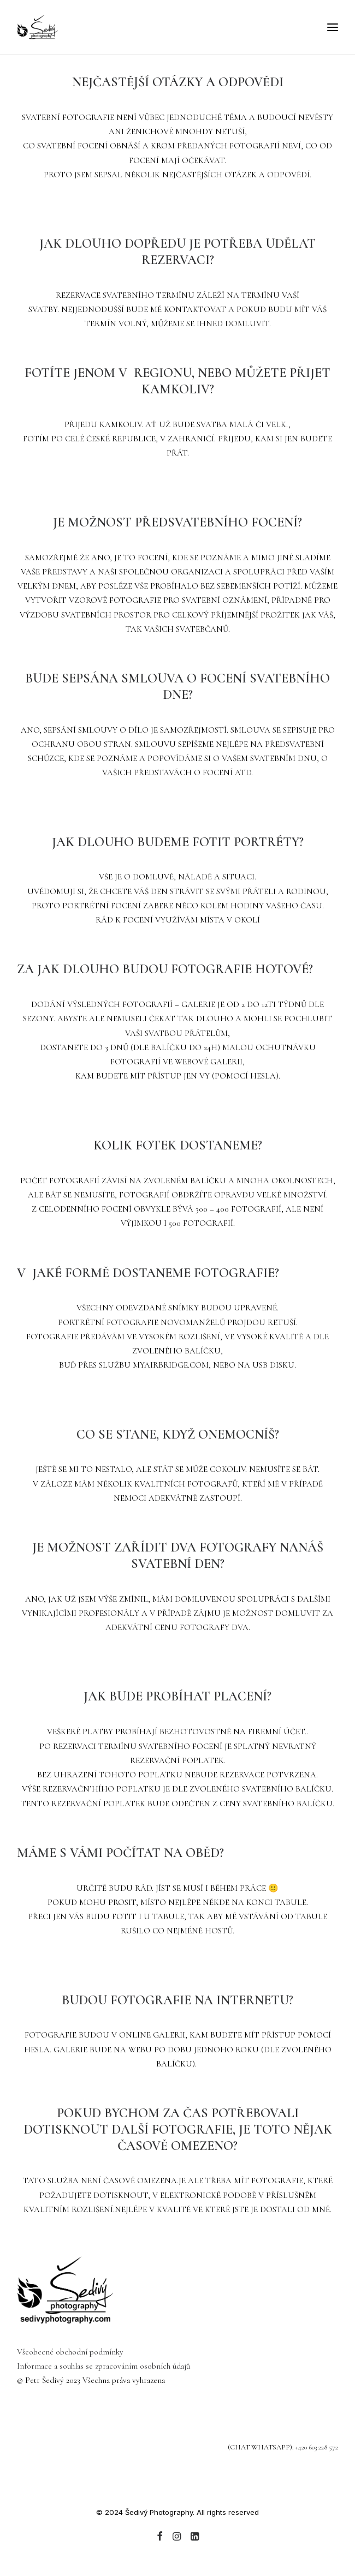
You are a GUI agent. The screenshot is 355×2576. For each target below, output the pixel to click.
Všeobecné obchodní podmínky (70, 2352)
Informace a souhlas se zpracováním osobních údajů (103, 2366)
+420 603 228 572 (316, 2447)
